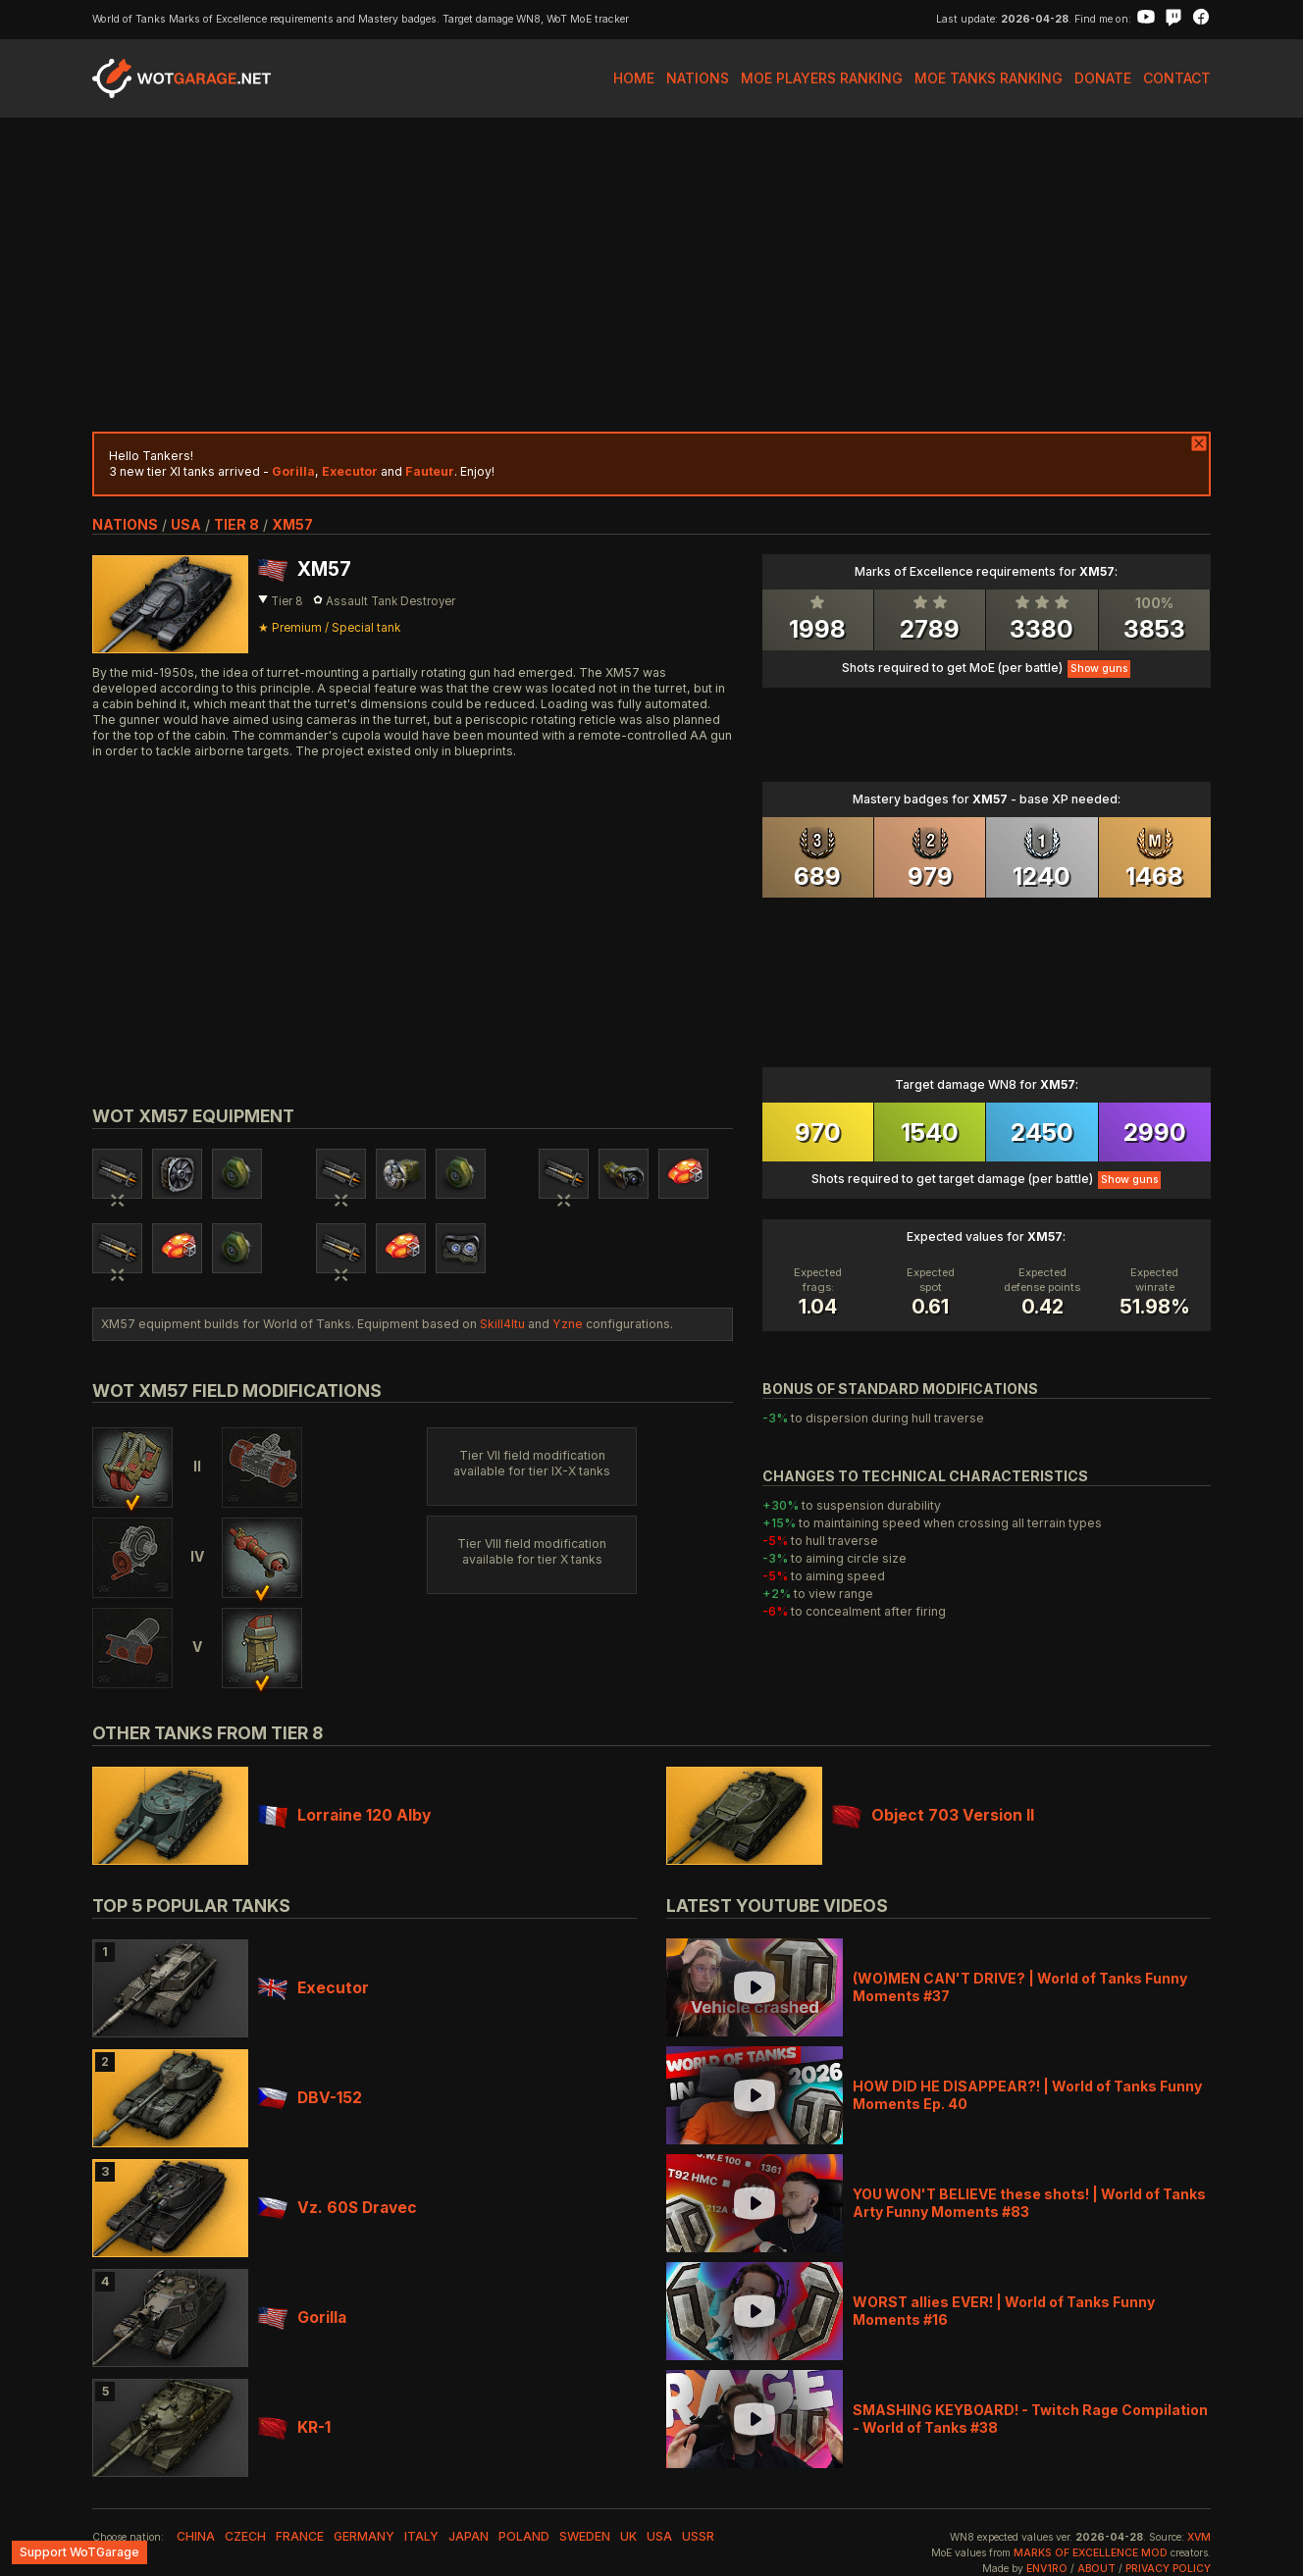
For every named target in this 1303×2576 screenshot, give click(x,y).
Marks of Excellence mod (1091, 2553)
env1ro (1047, 2568)
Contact (1177, 78)
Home (633, 78)
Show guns (1098, 668)
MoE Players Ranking (822, 78)
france (300, 2536)
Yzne (567, 1323)
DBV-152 (310, 2097)
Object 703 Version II (933, 1815)
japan (468, 2536)
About (1096, 2568)
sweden (584, 2536)
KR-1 (294, 2427)
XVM (1199, 2537)
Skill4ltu (502, 1323)
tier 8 (236, 524)
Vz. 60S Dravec (337, 2207)
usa (186, 524)
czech (245, 2536)
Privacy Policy (1168, 2568)
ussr (698, 2536)
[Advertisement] (651, 274)
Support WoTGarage (79, 2552)
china (196, 2536)
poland (523, 2536)
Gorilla (302, 2317)
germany (364, 2536)
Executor (313, 1988)
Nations (697, 78)
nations (125, 524)
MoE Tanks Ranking (988, 78)
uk (628, 2536)
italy (421, 2536)
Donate (1102, 78)
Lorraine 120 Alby (344, 1815)
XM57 (292, 524)
